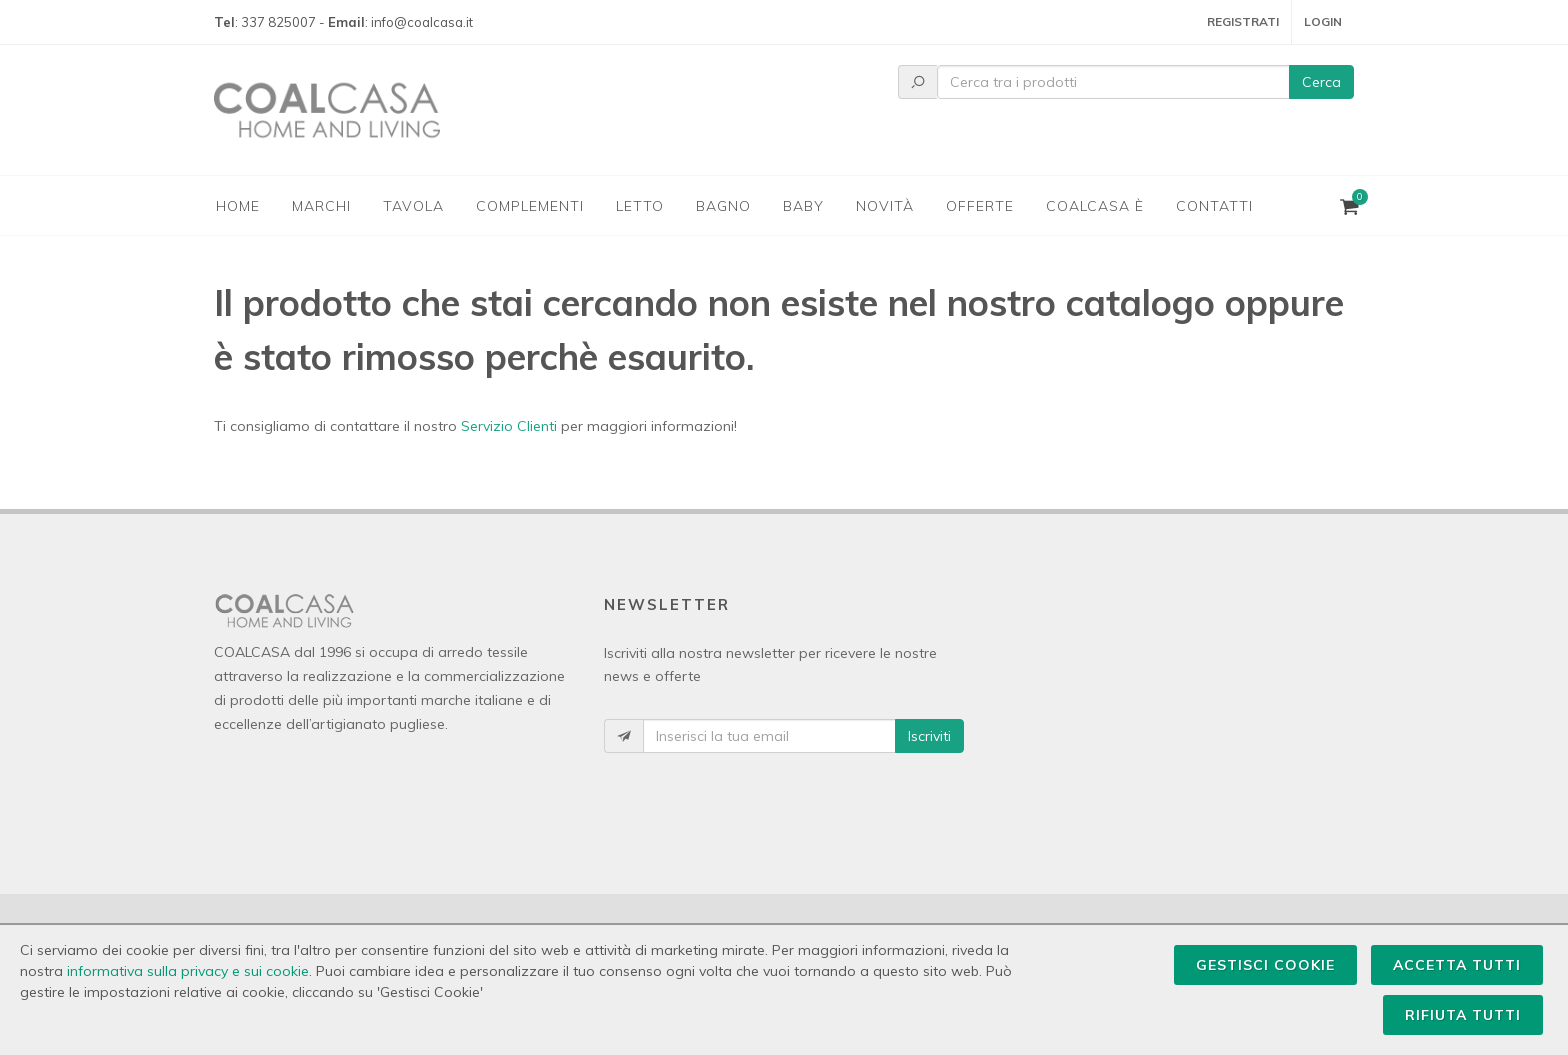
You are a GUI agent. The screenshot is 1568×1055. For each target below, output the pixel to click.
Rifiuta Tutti (1463, 1015)
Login (1323, 21)
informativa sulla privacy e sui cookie (188, 971)
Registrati (1243, 21)
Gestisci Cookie (1265, 965)
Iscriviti (929, 736)
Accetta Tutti (1457, 965)
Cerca (1321, 82)
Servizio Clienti (509, 426)
